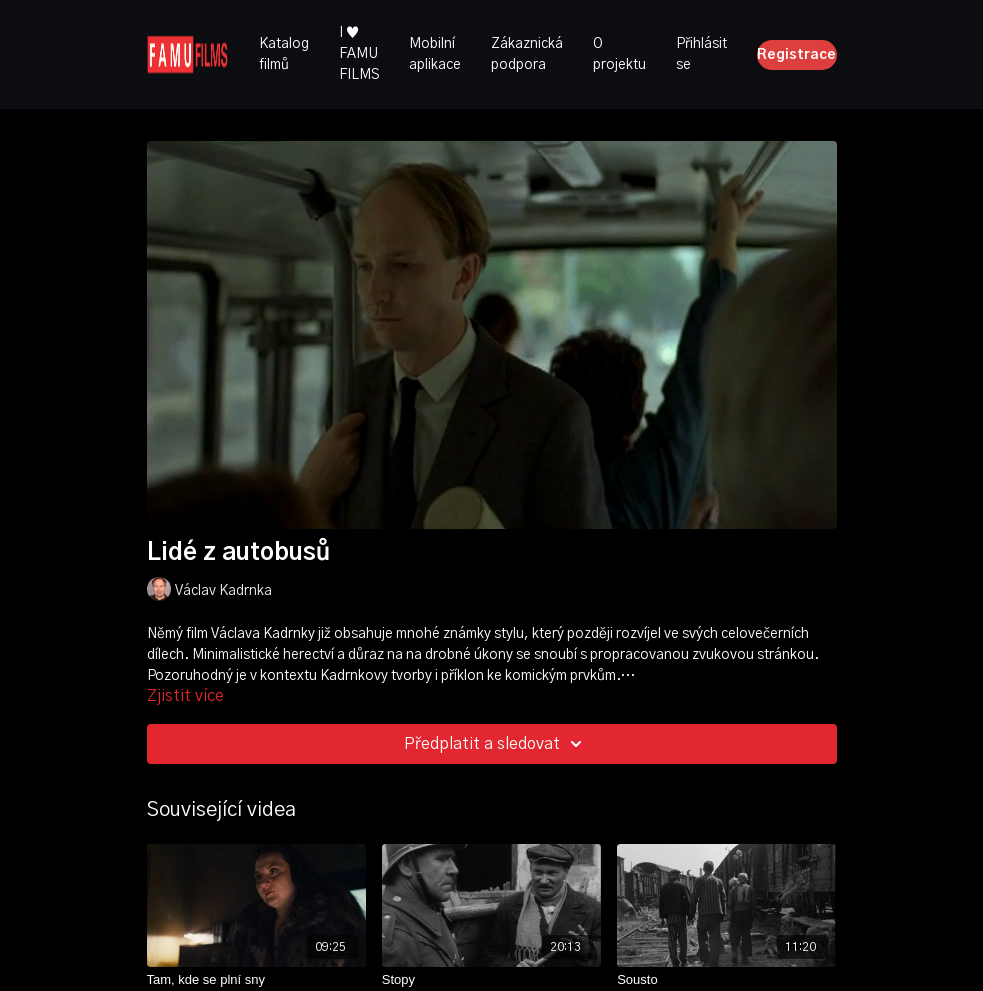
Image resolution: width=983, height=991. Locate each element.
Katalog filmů (284, 54)
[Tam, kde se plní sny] (256, 980)
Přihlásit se (701, 54)
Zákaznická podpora (527, 54)
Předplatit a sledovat (496, 744)
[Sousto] (726, 980)
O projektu (619, 54)
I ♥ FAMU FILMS (359, 54)
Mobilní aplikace (435, 54)
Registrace (796, 55)
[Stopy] (491, 980)
